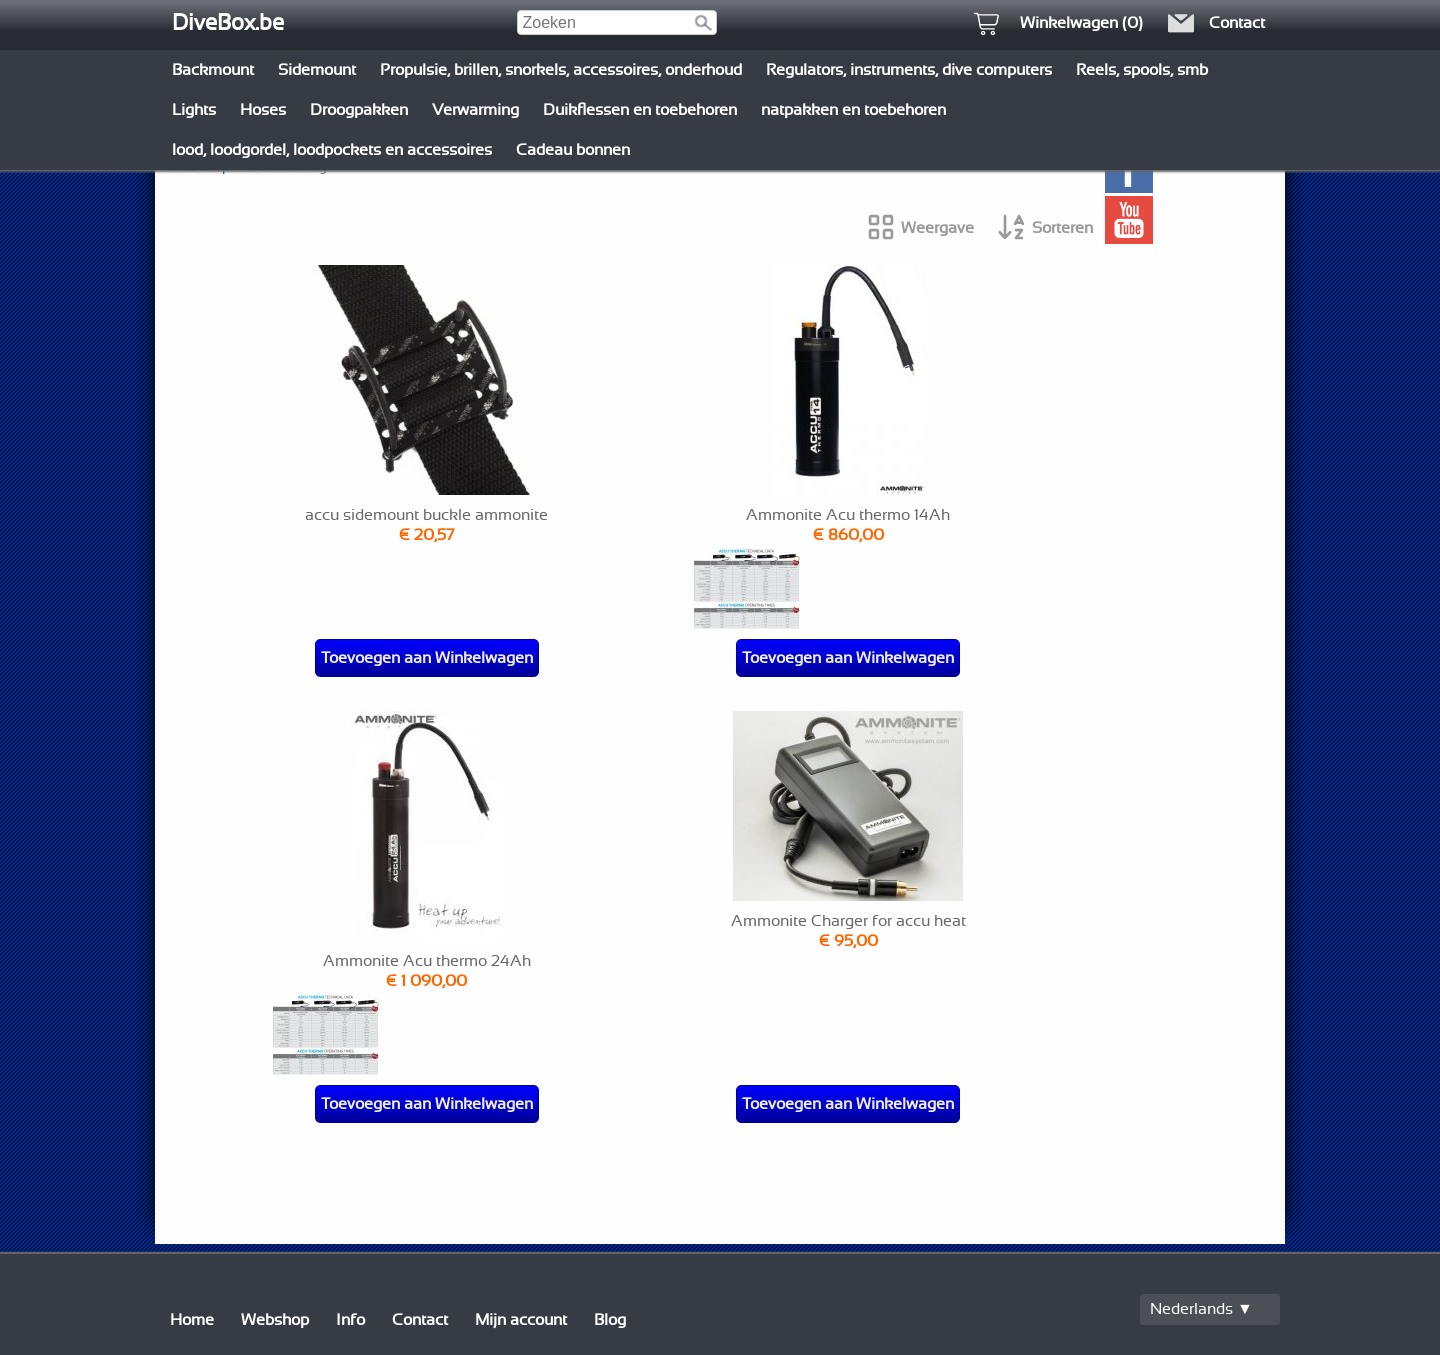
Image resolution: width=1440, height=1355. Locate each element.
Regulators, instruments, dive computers (909, 70)
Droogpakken (359, 110)
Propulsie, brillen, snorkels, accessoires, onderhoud (561, 70)
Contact (420, 1320)
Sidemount (317, 70)
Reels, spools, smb (1142, 70)
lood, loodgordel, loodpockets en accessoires (332, 150)
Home (192, 1320)
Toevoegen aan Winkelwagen (427, 658)
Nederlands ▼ (1201, 1309)
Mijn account (521, 1320)
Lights (194, 110)
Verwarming (475, 110)
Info (350, 1320)
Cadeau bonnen (573, 150)
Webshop (275, 1320)
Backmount (213, 70)
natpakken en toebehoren (853, 110)
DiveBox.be (228, 23)
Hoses (263, 110)
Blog (610, 1320)
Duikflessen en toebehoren (640, 110)
